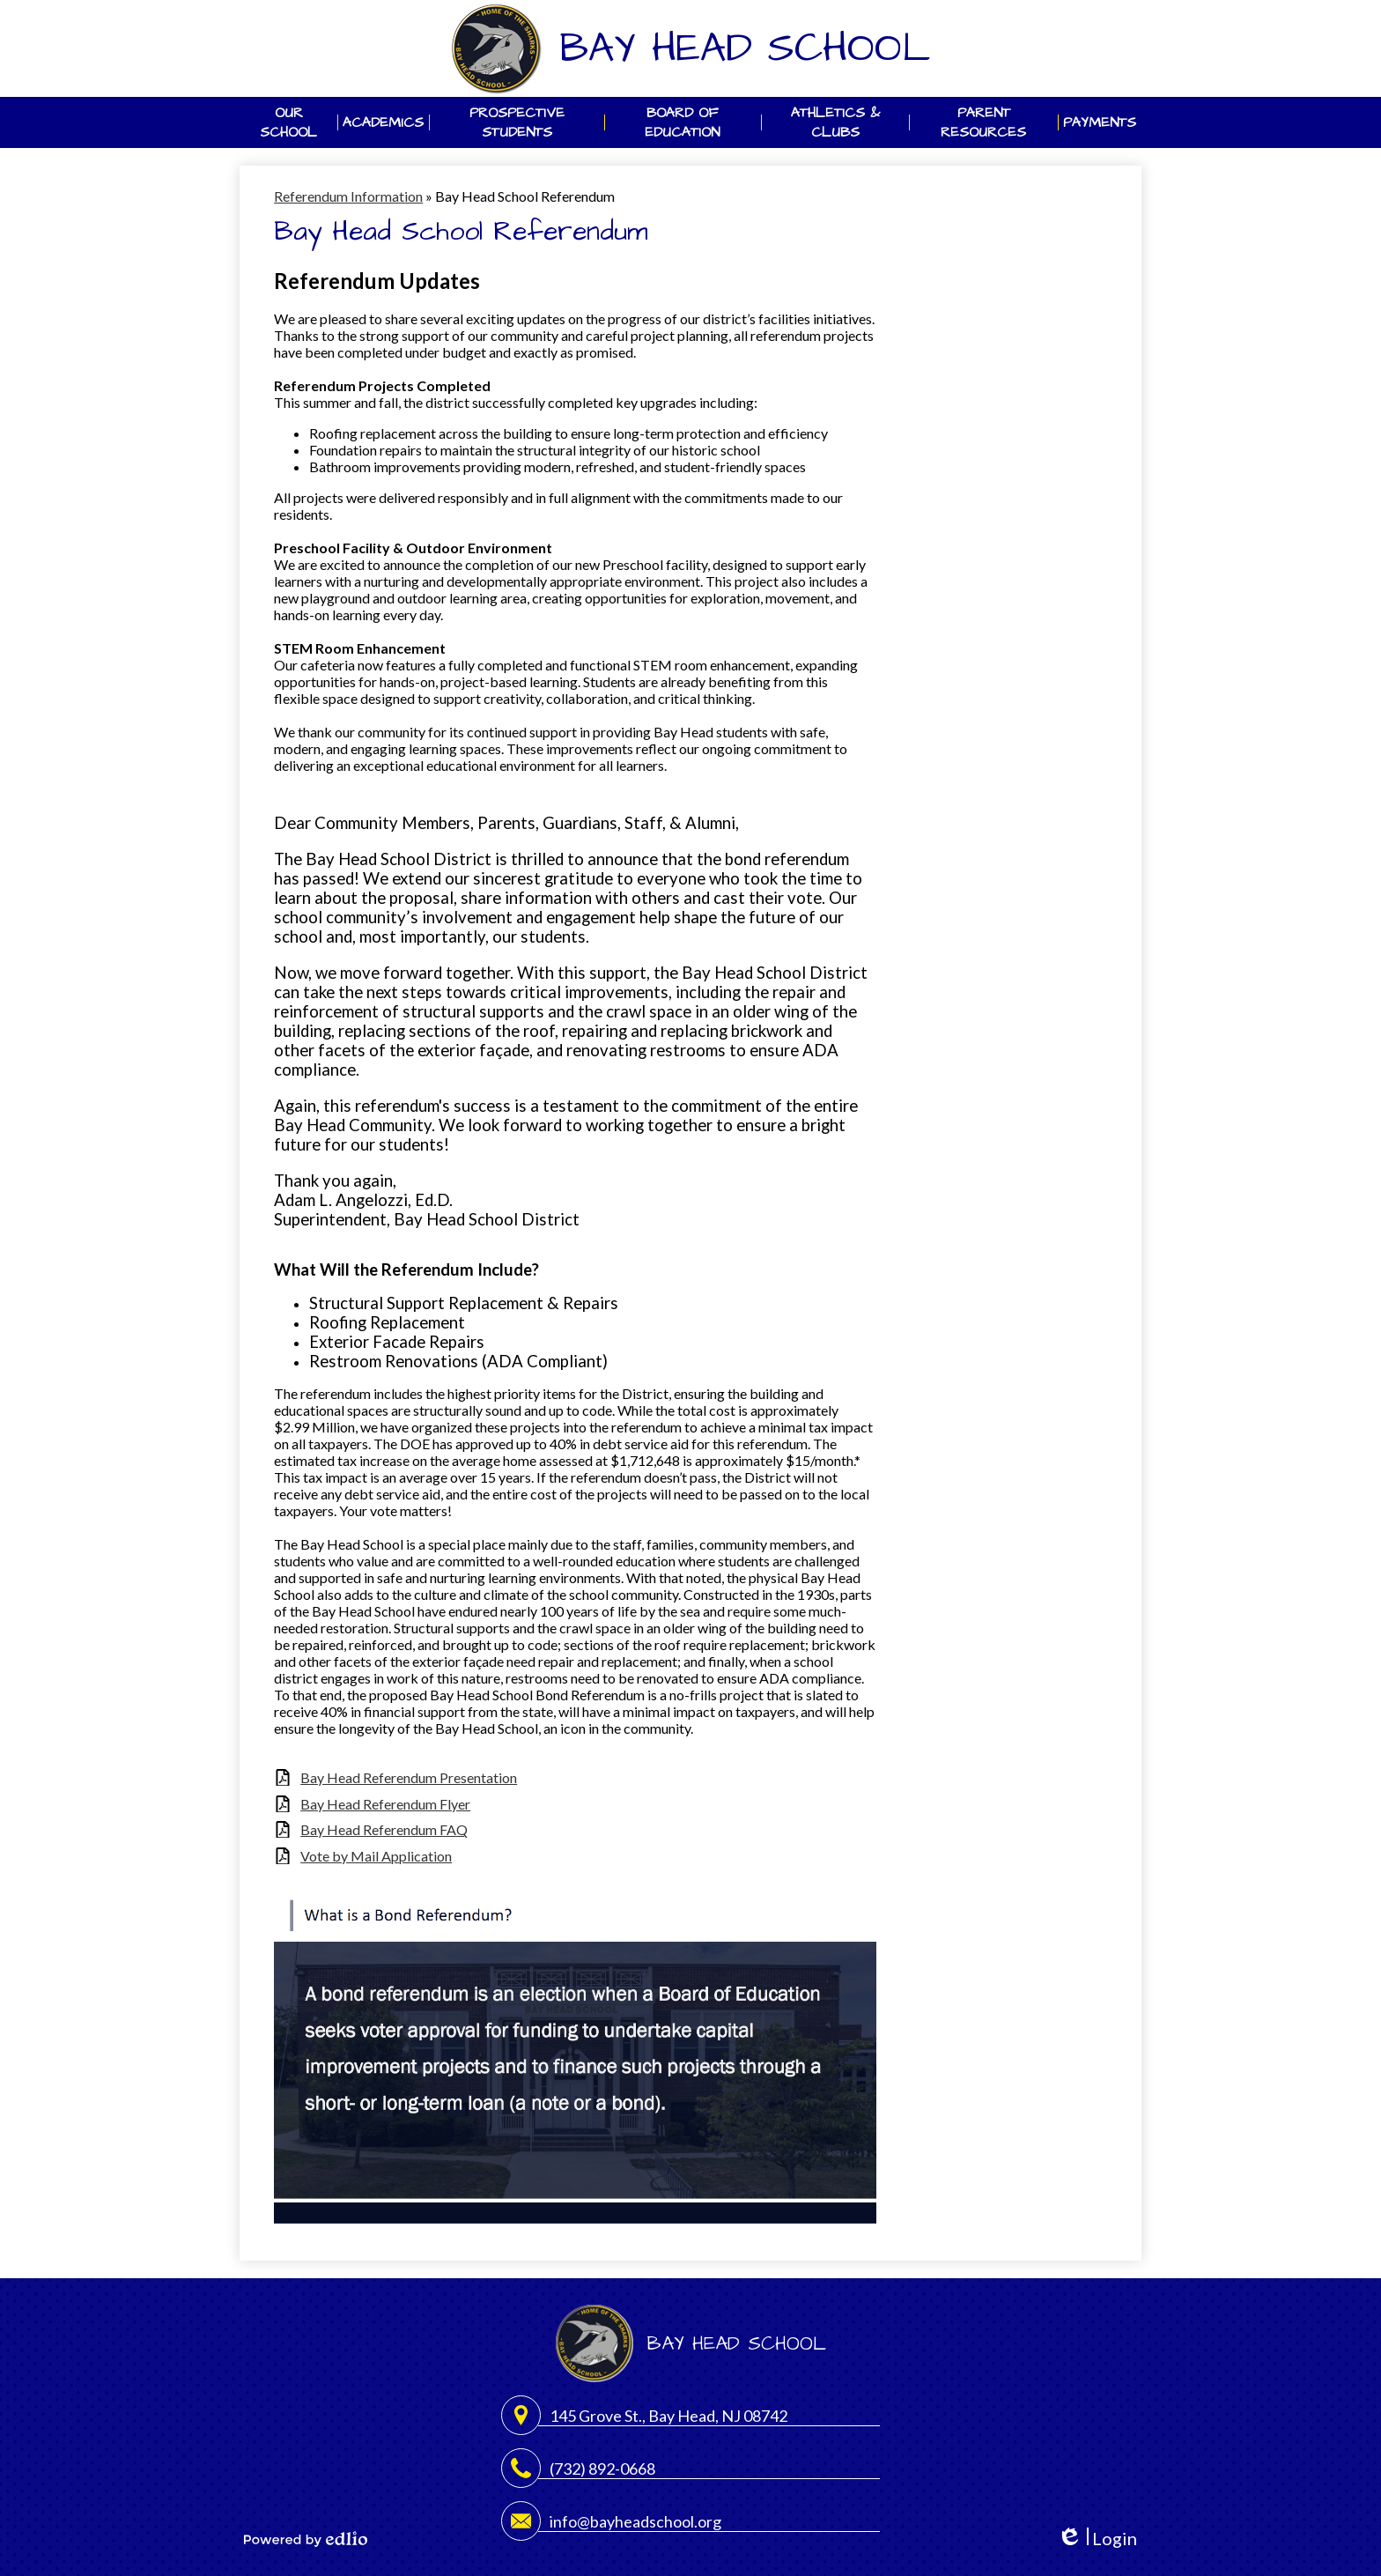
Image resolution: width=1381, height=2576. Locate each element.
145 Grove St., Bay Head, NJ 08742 (668, 2415)
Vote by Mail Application (376, 1855)
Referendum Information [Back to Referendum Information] (348, 196)
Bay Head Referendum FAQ (384, 1829)
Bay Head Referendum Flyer (385, 1803)
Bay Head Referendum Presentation (408, 1777)
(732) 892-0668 (602, 2468)
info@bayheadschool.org (635, 2521)
